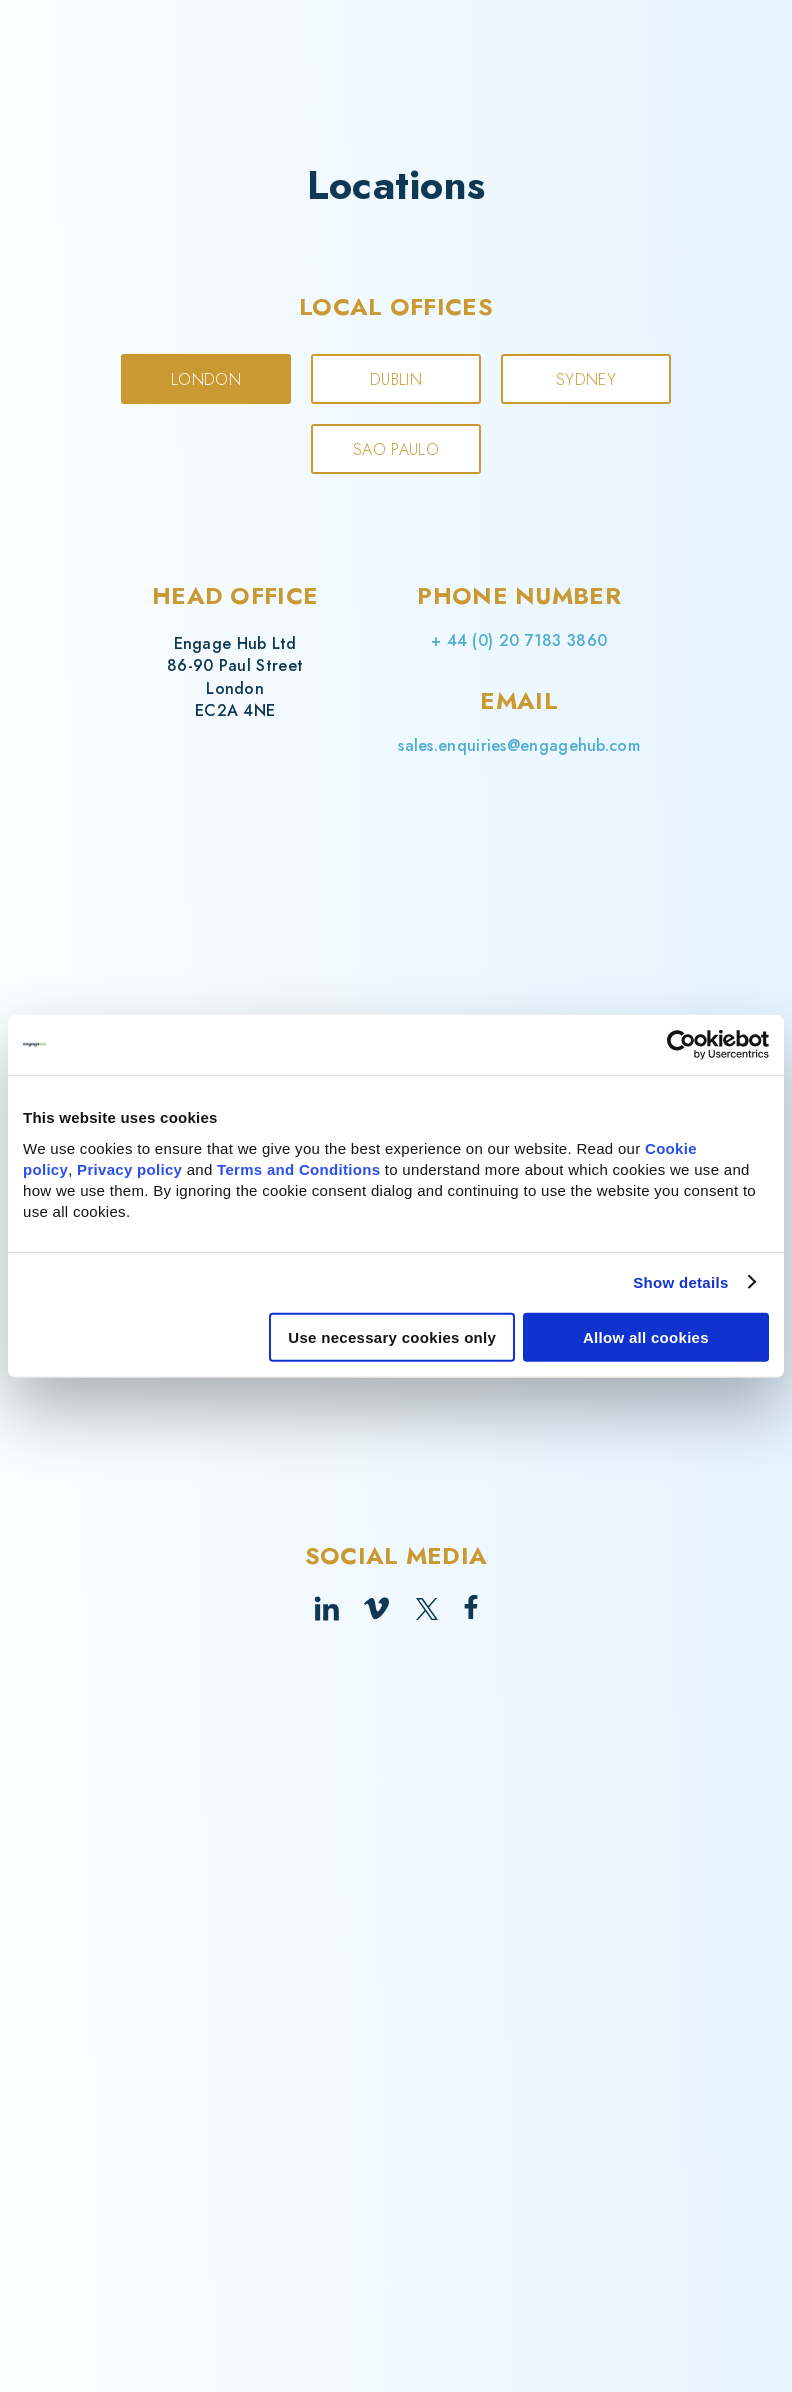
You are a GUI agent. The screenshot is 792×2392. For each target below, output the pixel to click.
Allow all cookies (646, 1336)
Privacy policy (129, 1168)
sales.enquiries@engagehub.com (519, 746)
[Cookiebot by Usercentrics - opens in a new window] (681, 1045)
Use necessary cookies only (392, 1336)
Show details (680, 1282)
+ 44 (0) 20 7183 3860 (519, 641)
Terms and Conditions (298, 1168)
